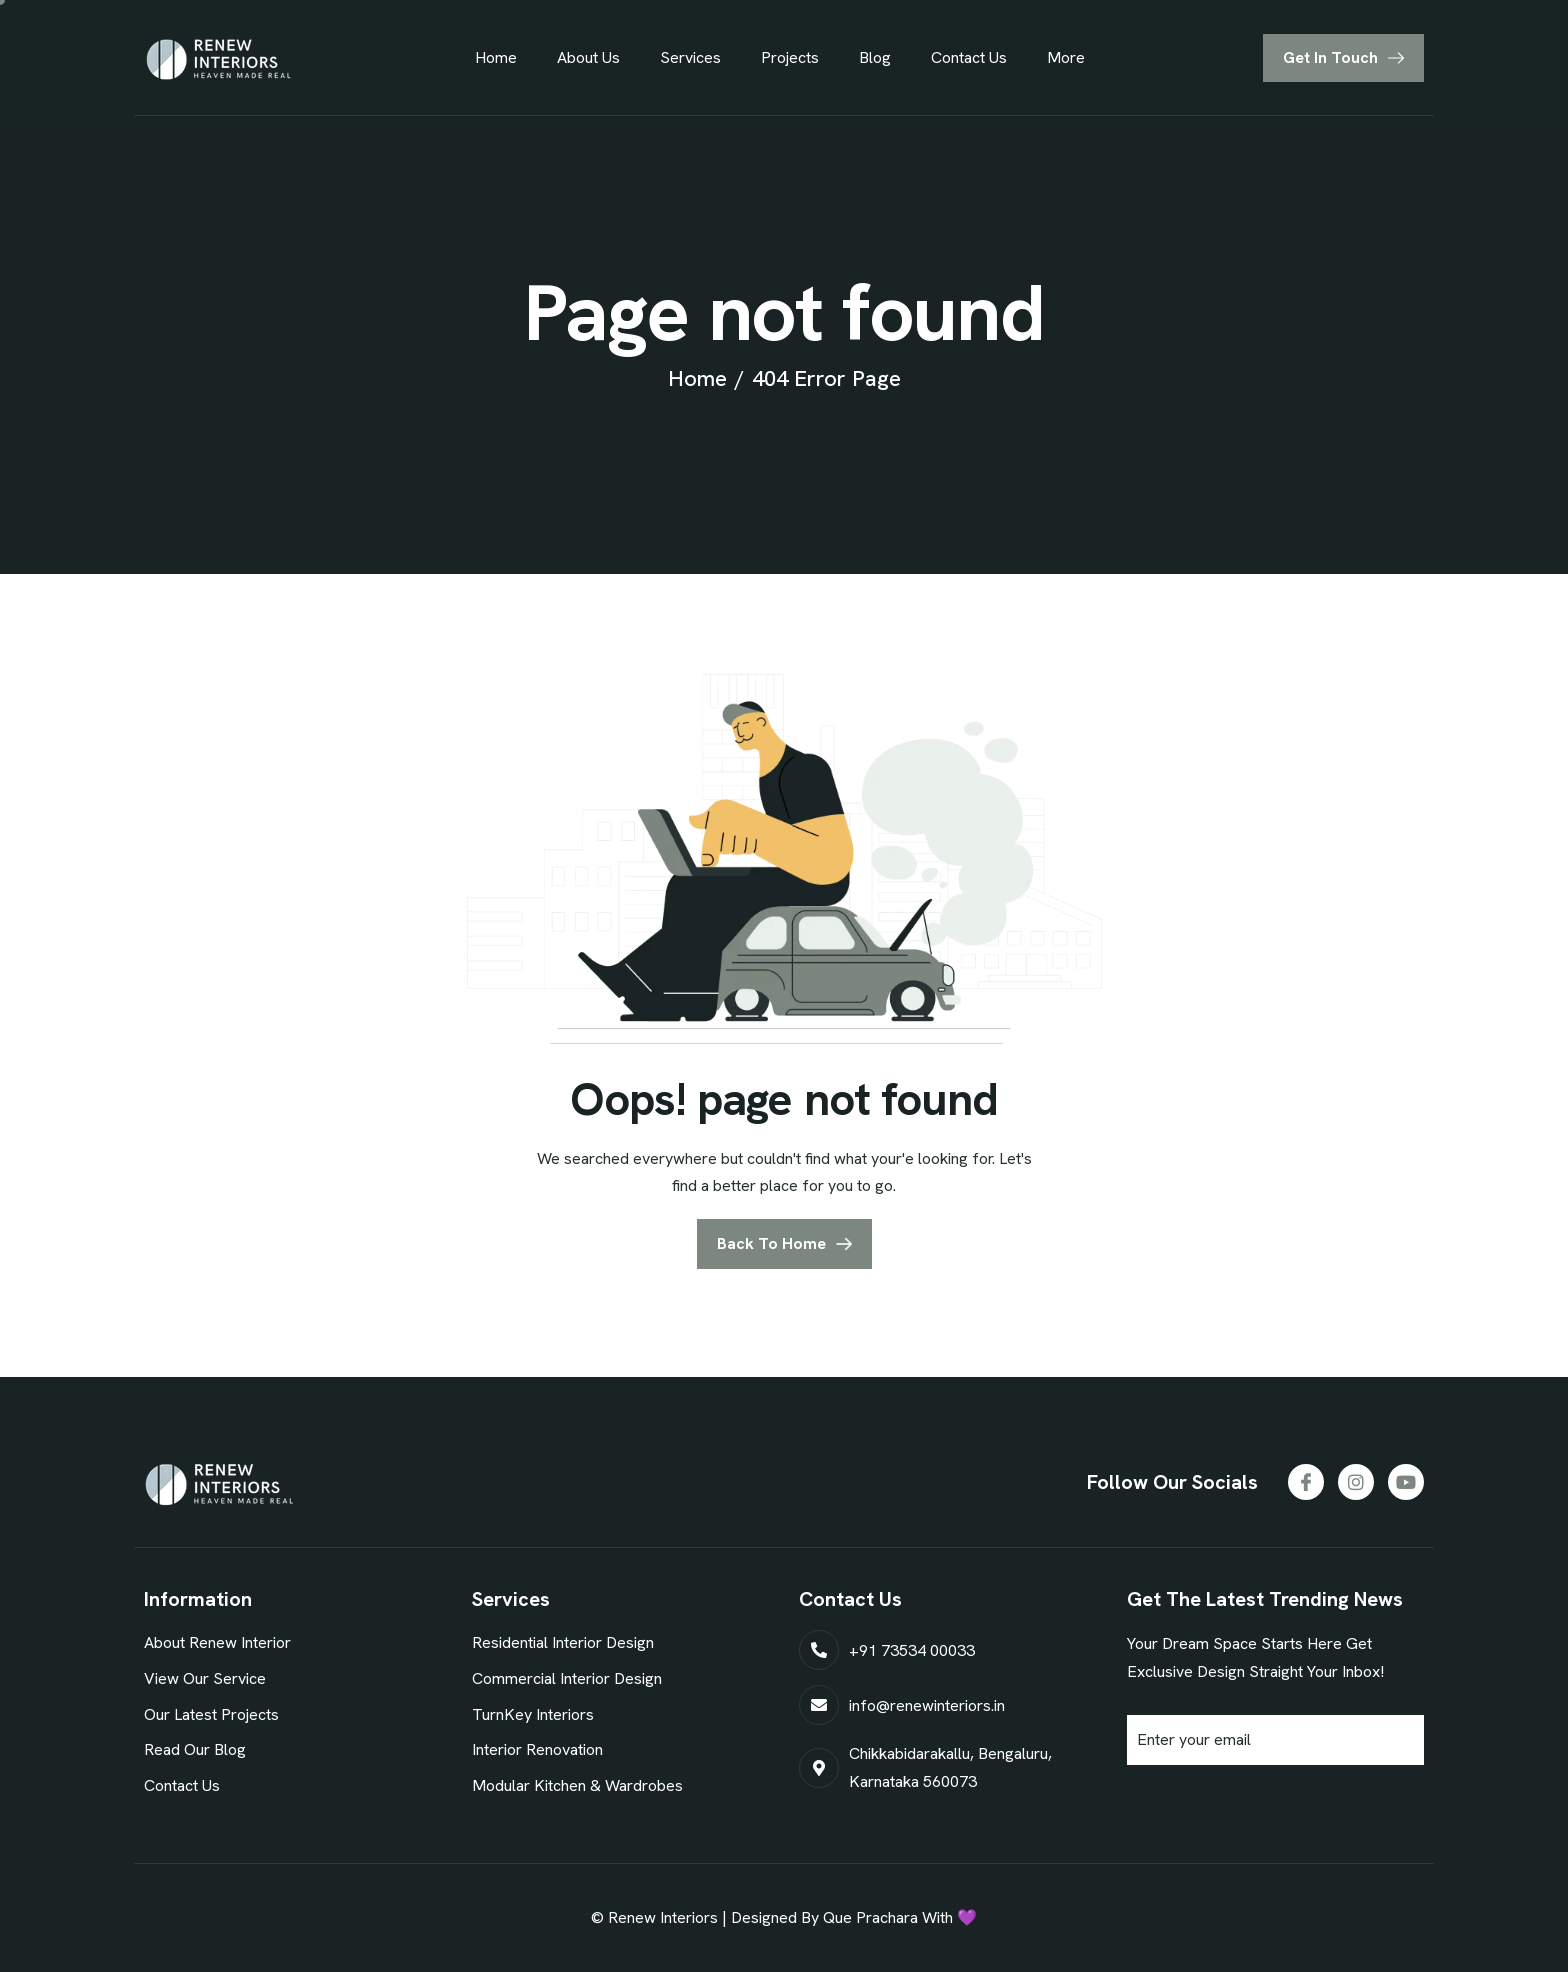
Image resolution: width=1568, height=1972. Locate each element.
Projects (790, 57)
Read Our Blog (195, 1749)
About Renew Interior (217, 1642)
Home (496, 57)
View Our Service (205, 1678)
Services (690, 57)
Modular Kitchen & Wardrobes (577, 1785)
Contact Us (969, 57)
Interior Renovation (537, 1749)
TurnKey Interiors (533, 1714)
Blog (875, 57)
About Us (588, 57)
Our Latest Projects (211, 1714)
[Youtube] (1406, 1482)
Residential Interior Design (563, 1642)
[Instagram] (1356, 1482)
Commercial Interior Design (567, 1678)
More (1066, 57)
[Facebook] (1306, 1482)
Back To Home (771, 1243)
